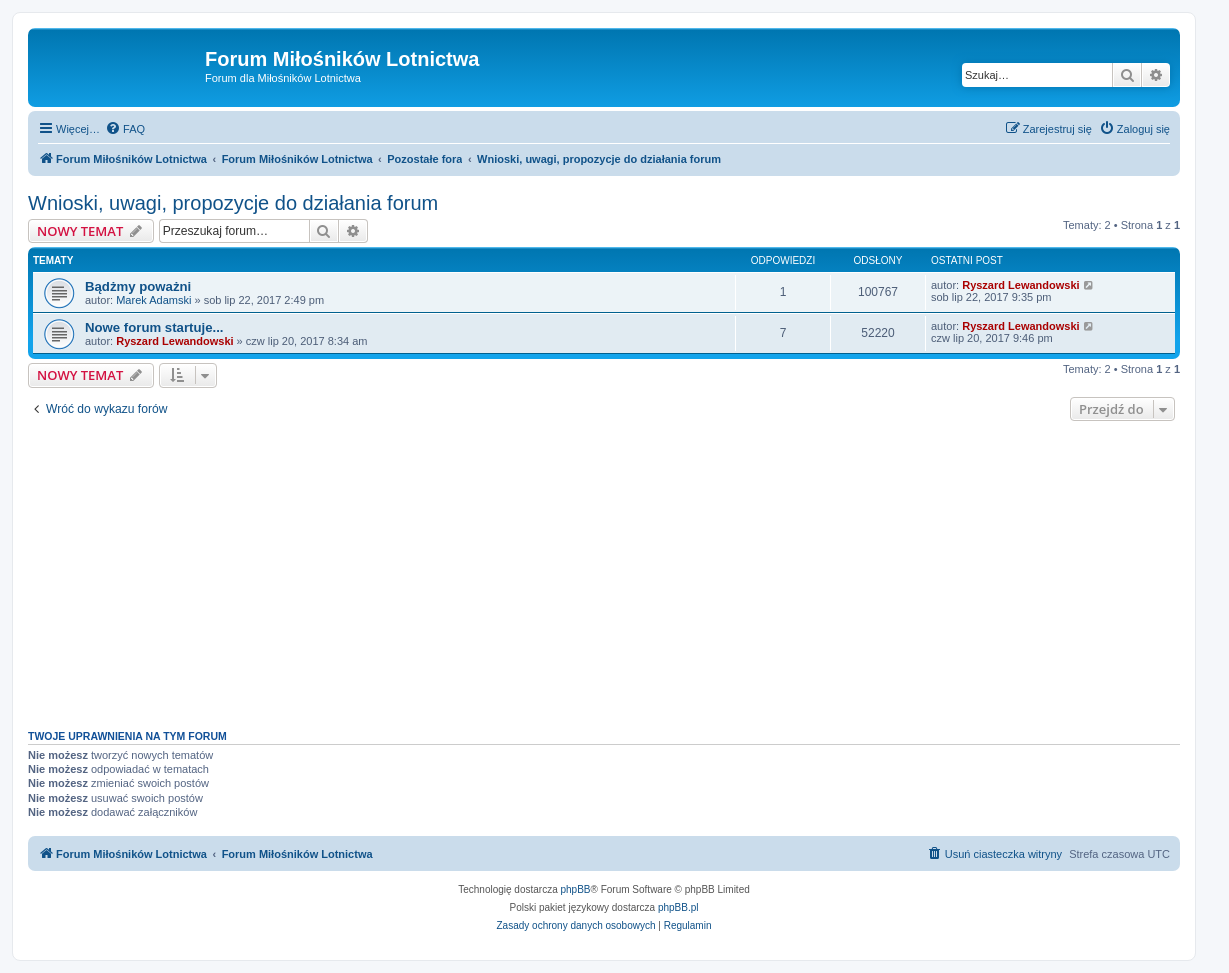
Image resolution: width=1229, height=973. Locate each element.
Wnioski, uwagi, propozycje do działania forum (233, 203)
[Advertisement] (604, 570)
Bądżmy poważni (138, 286)
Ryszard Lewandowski (1020, 285)
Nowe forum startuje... (154, 327)
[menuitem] (125, 129)
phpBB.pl (678, 907)
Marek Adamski (153, 300)
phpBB (576, 889)
